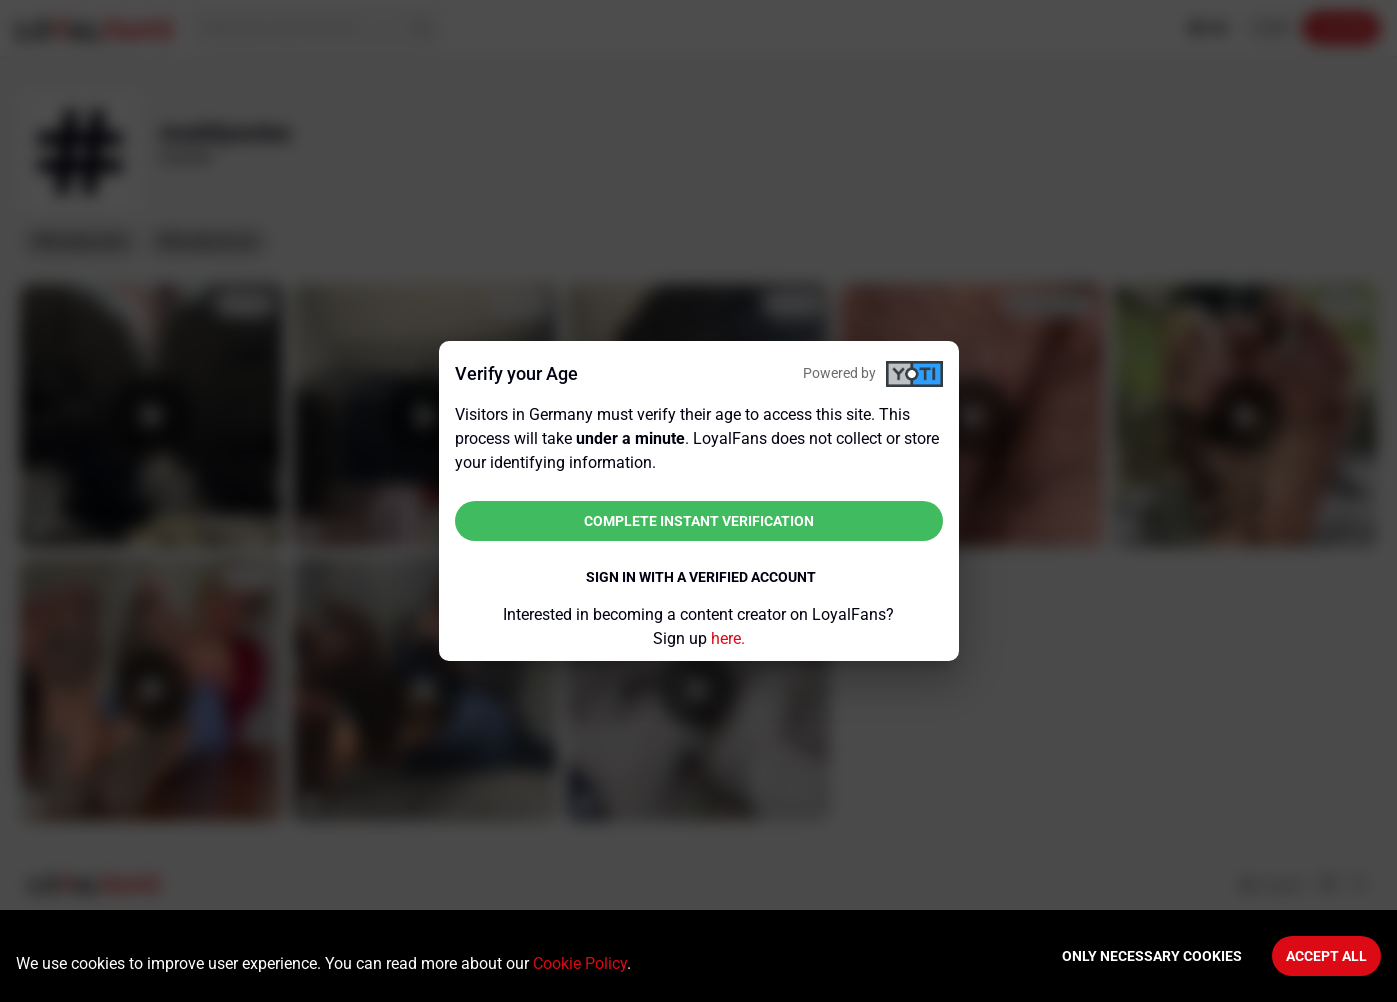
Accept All (1326, 956)
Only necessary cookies (1152, 956)
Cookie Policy (580, 963)
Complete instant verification (699, 521)
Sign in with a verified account (701, 577)
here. (728, 638)
